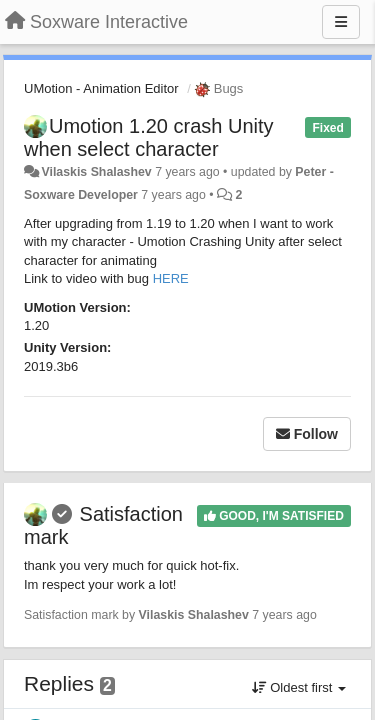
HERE (171, 278)
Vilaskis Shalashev (96, 172)
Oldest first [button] (299, 687)
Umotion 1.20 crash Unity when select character (149, 137)
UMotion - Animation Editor (101, 88)
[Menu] (341, 22)
